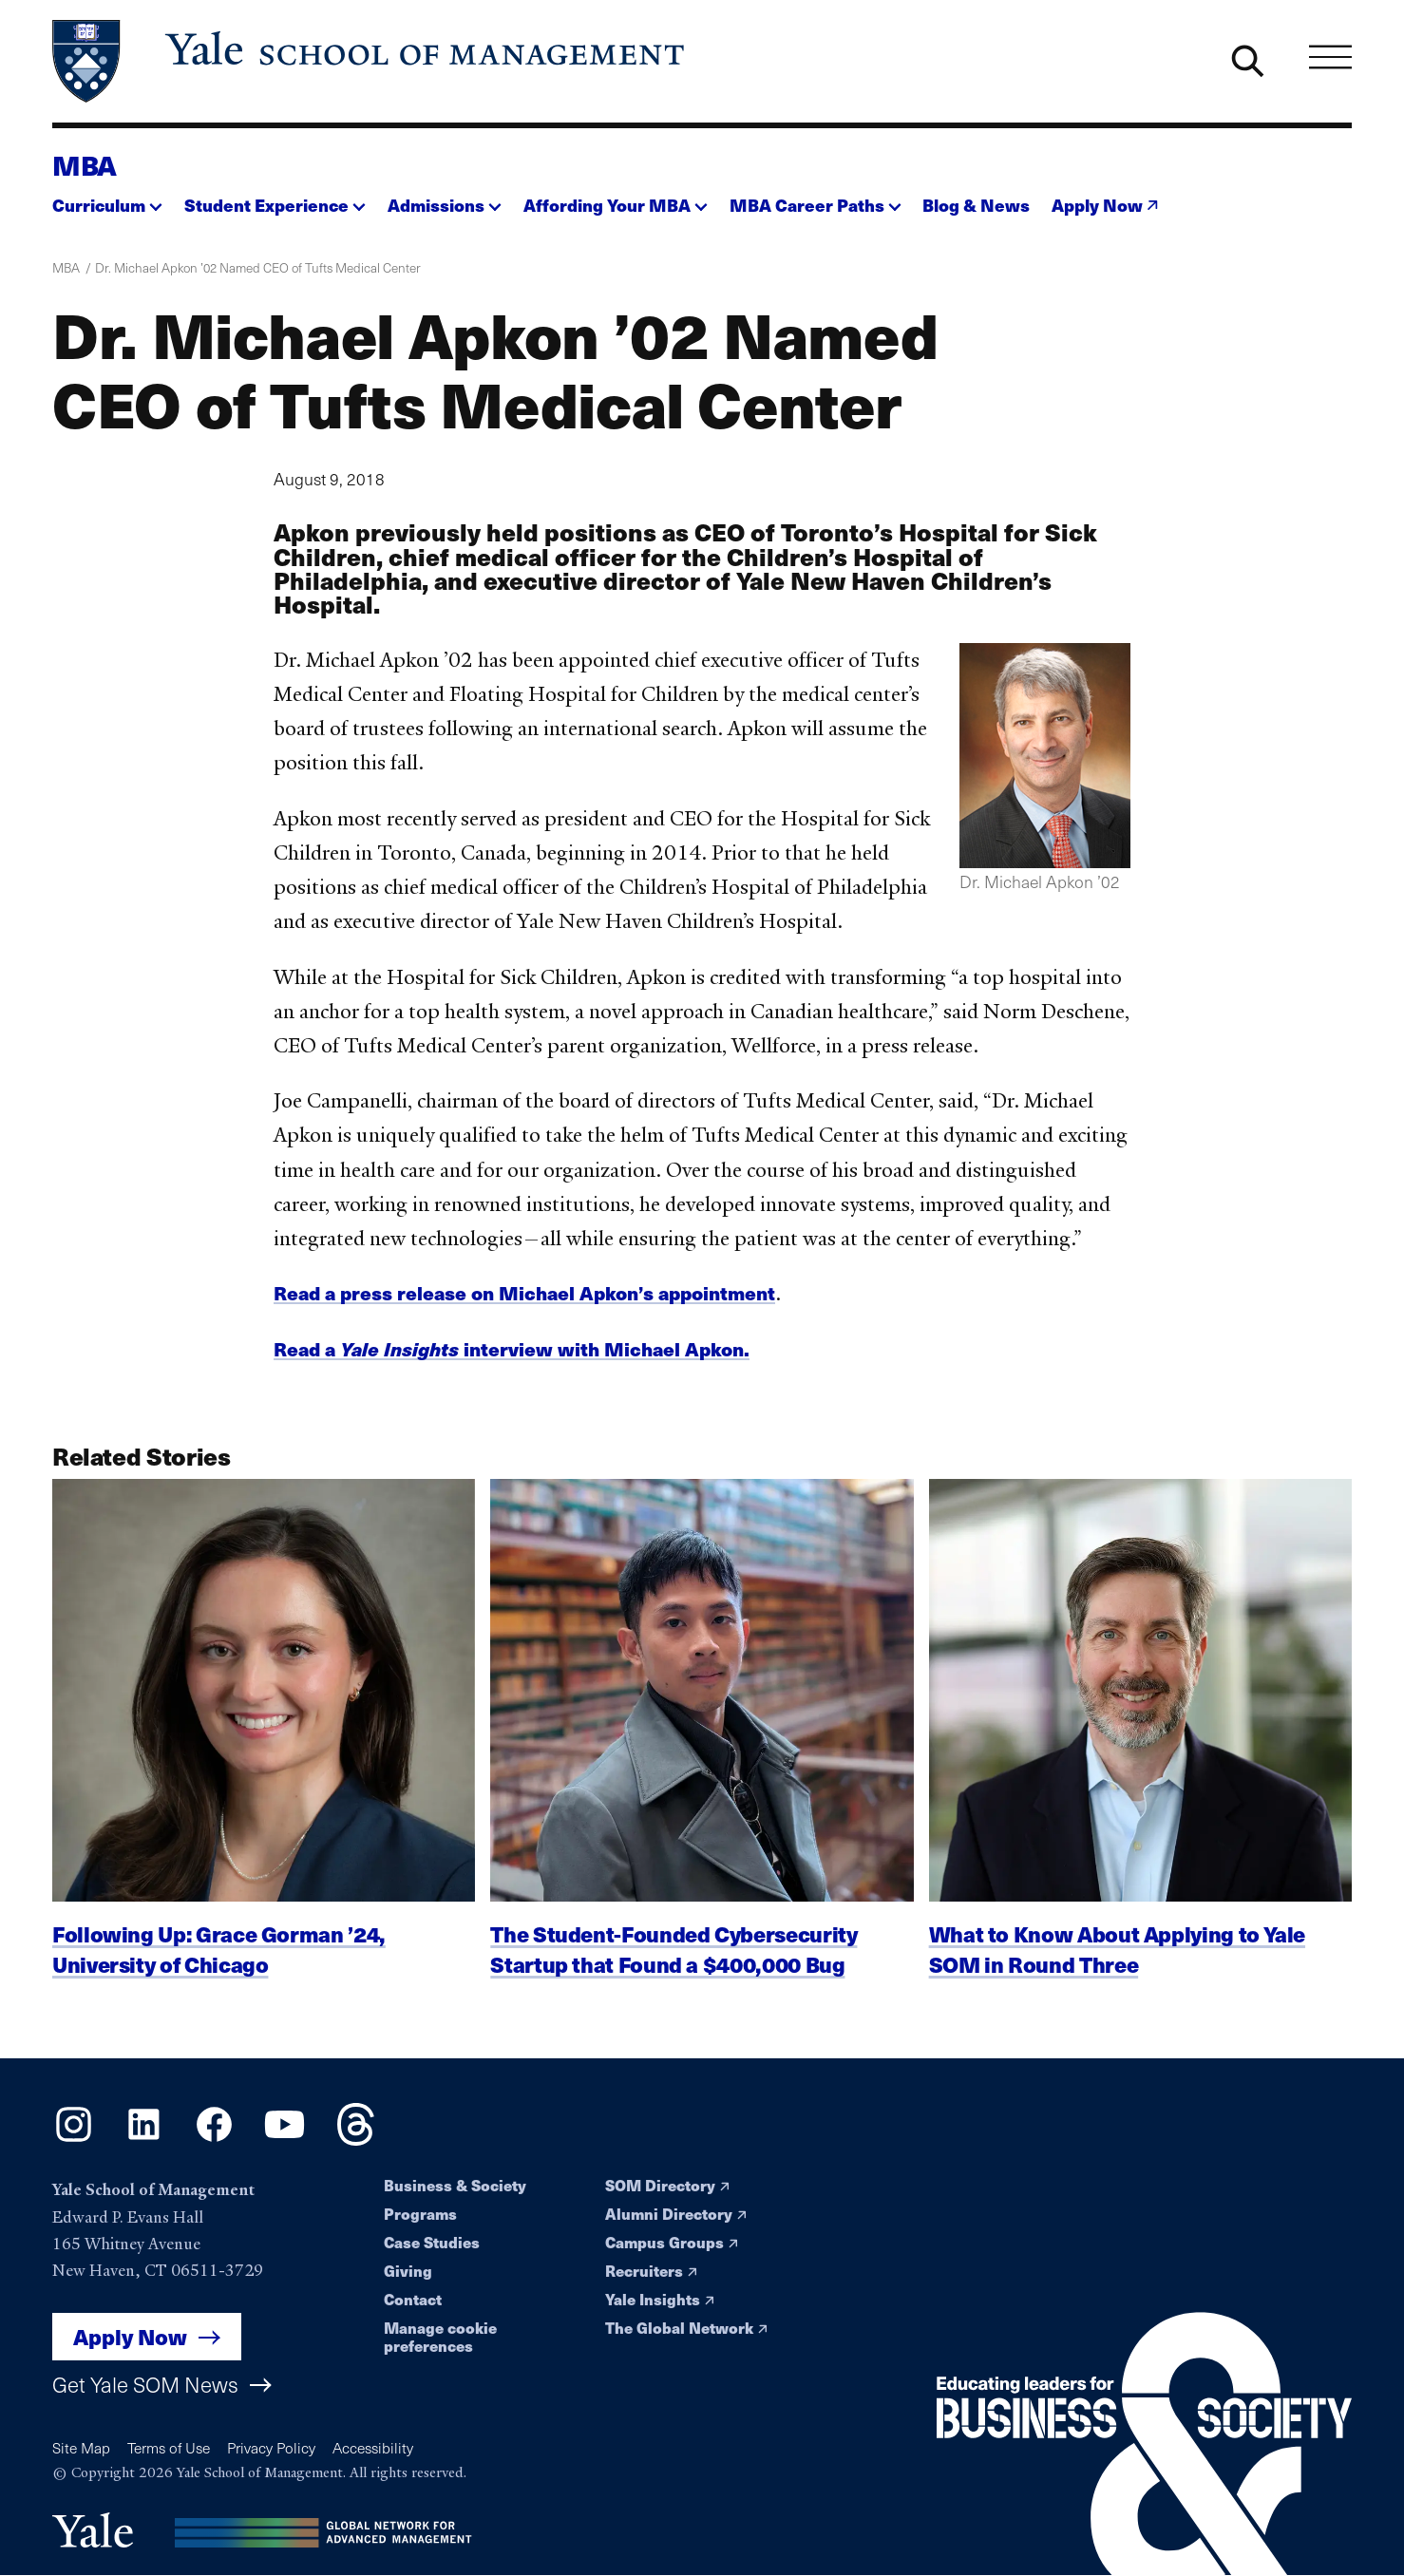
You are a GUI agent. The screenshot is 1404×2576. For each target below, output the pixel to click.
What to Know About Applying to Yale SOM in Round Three (1117, 1967)
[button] (107, 200)
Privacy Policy (271, 2447)
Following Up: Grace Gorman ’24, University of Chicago (219, 1967)
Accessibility (372, 2447)
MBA (84, 164)
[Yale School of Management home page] (370, 61)
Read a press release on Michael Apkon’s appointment (524, 1292)
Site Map (81, 2447)
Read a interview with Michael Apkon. (511, 1348)
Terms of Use (168, 2447)
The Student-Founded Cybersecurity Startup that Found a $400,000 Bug (673, 1967)
